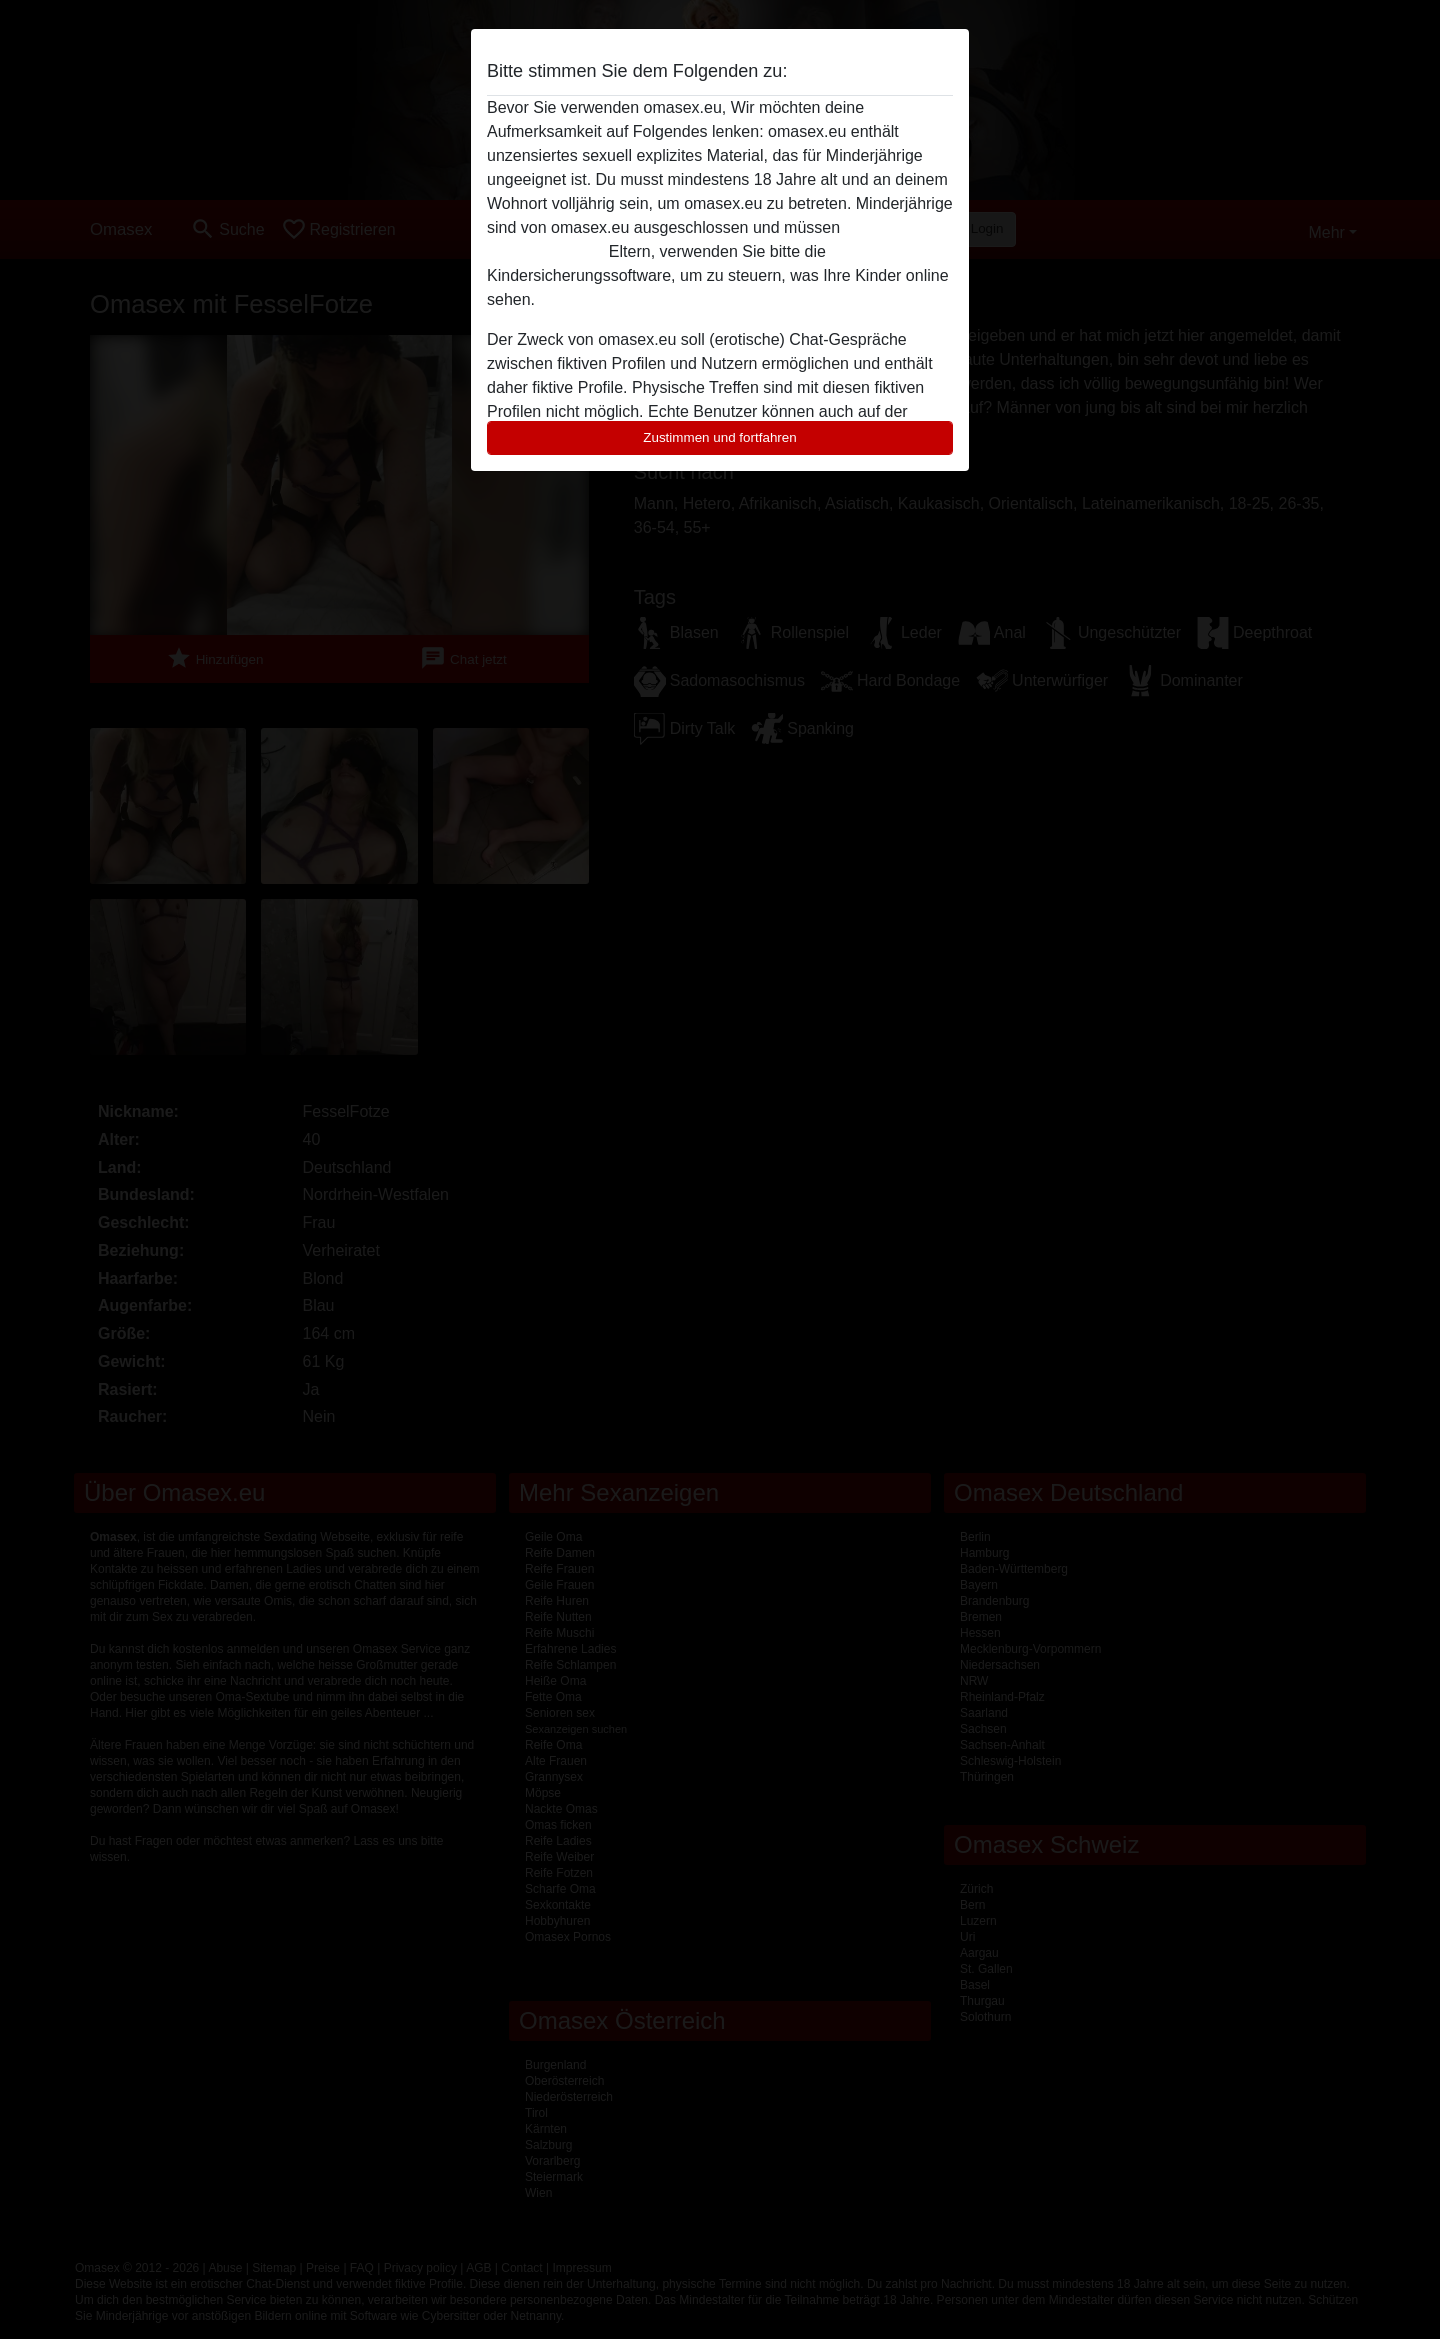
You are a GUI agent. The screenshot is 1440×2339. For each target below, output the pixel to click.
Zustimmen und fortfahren (720, 437)
